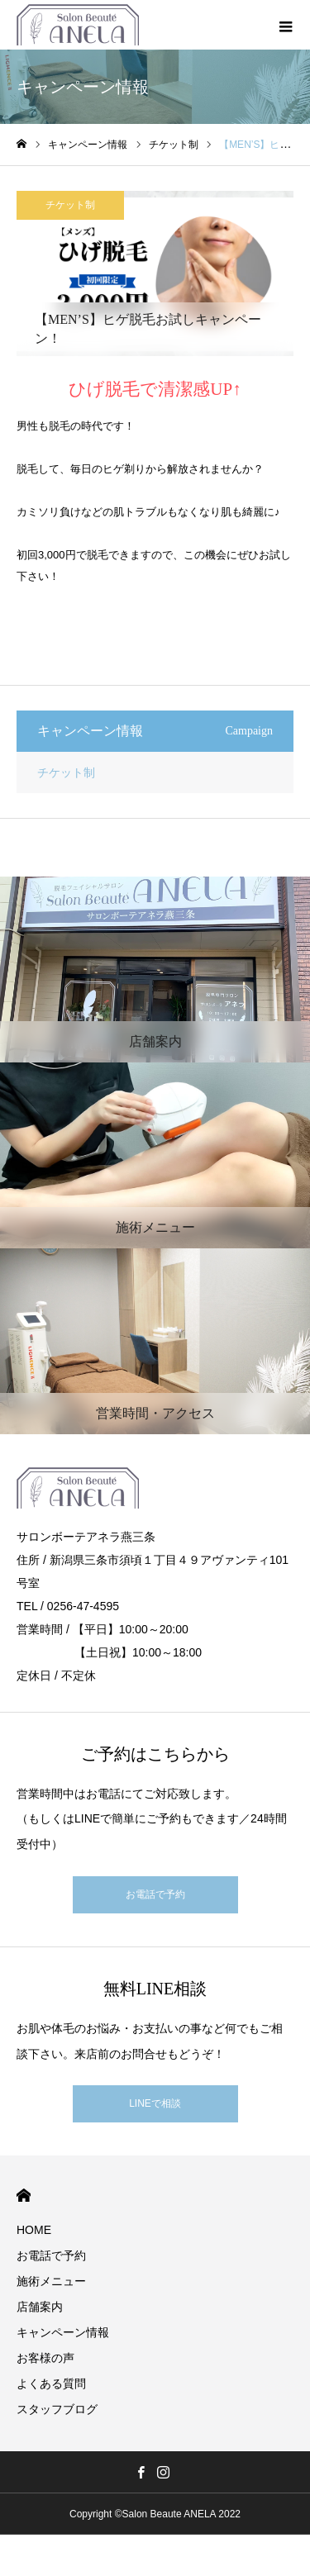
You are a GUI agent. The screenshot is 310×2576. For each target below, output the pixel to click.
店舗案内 (40, 2306)
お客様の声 (45, 2358)
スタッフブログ (57, 2409)
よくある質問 (51, 2383)
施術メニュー (51, 2281)
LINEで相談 (155, 2103)
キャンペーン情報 (63, 2332)
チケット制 (70, 205)
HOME (24, 2196)
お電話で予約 (155, 1894)
